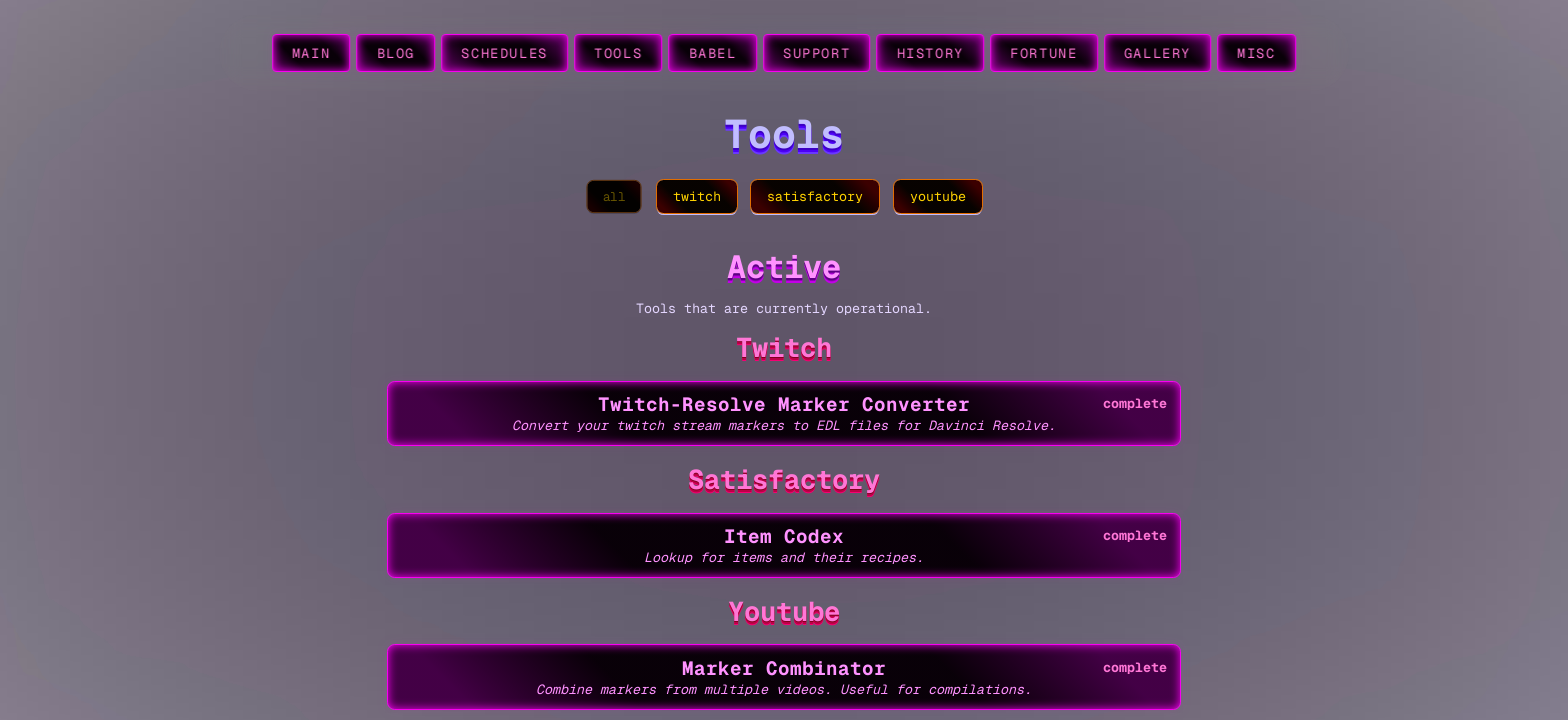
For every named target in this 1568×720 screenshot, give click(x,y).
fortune (1043, 53)
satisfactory (815, 196)
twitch (697, 196)
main (311, 53)
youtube (938, 196)
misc (1257, 53)
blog (396, 53)
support (816, 53)
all (614, 196)
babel (713, 53)
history (930, 53)
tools (618, 53)
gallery (1157, 53)
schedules (505, 53)
